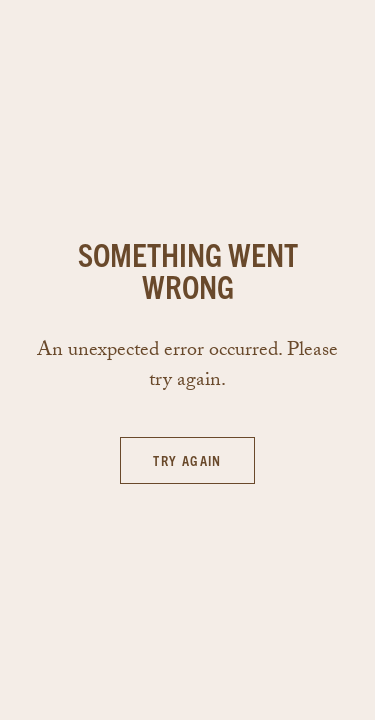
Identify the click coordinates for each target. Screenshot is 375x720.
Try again (187, 460)
